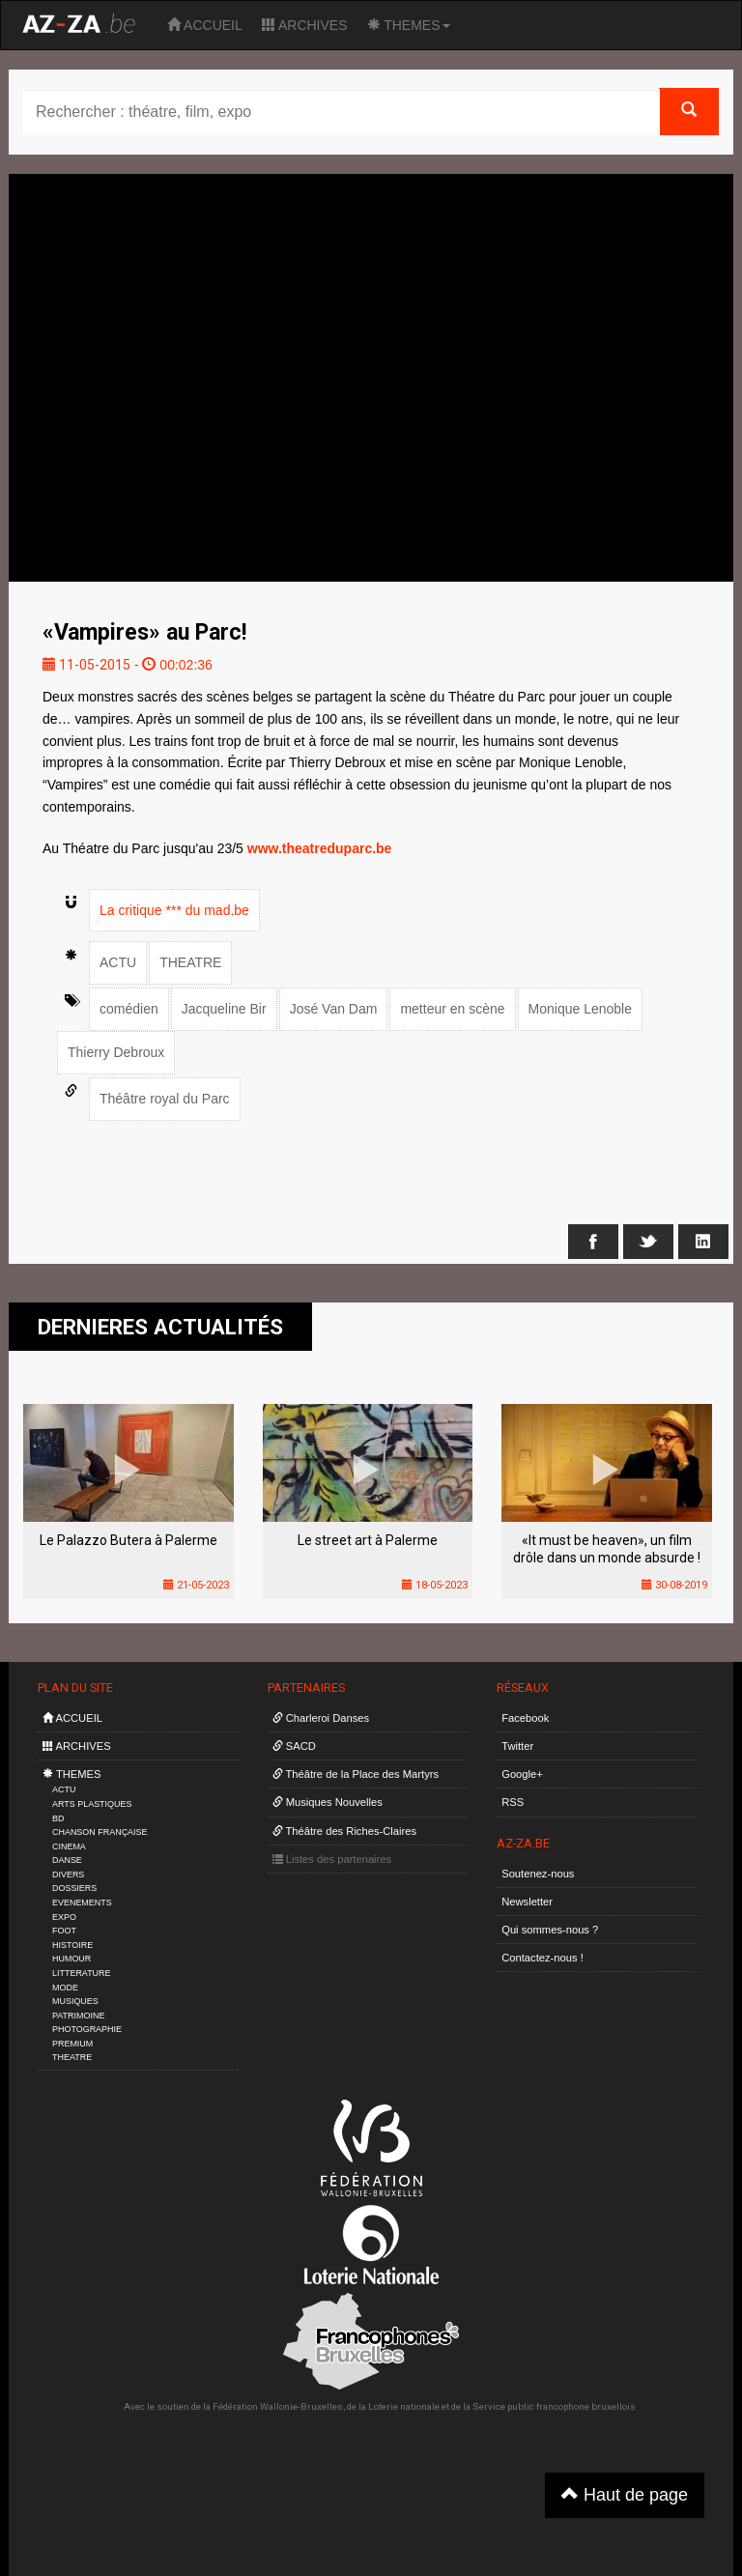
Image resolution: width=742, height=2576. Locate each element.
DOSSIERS (74, 1888)
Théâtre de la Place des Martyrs (355, 1774)
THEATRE (190, 962)
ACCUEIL (205, 25)
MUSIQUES (75, 2001)
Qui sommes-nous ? (549, 1929)
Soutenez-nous (537, 1873)
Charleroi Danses (321, 1718)
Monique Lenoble (580, 1008)
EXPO (64, 1917)
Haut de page (624, 2494)
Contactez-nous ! (542, 1957)
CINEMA (69, 1846)
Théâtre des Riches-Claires (344, 1831)
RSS (512, 1802)
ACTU (118, 962)
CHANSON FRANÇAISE (100, 1832)
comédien (129, 1008)
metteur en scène (452, 1008)
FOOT (64, 1930)
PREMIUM (72, 2043)
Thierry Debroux (116, 1052)
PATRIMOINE (78, 2015)
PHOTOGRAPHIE (87, 2029)
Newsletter (527, 1901)
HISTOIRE (72, 1945)
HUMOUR (71, 1958)
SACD (294, 1746)
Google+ (522, 1774)
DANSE (67, 1860)
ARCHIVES (305, 25)
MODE (65, 1987)
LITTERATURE (81, 1973)
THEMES (408, 25)
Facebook (525, 1718)
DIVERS (68, 1874)
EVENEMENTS (82, 1902)
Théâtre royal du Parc (165, 1098)
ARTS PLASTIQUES (91, 1804)
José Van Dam (334, 1008)
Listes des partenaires (332, 1859)
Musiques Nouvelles (327, 1802)
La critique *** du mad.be (174, 910)
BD (58, 1818)
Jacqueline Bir (224, 1008)
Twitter (517, 1746)
